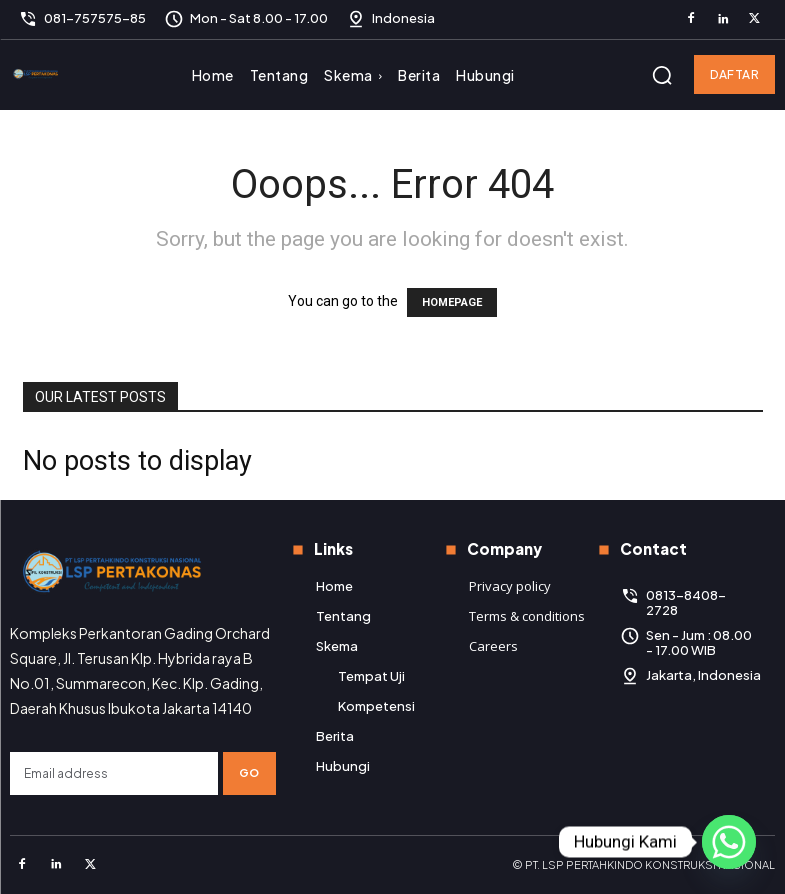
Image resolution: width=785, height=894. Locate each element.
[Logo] (38, 74)
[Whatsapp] (729, 842)
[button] (662, 75)
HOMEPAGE (452, 302)
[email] (114, 773)
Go (249, 772)
